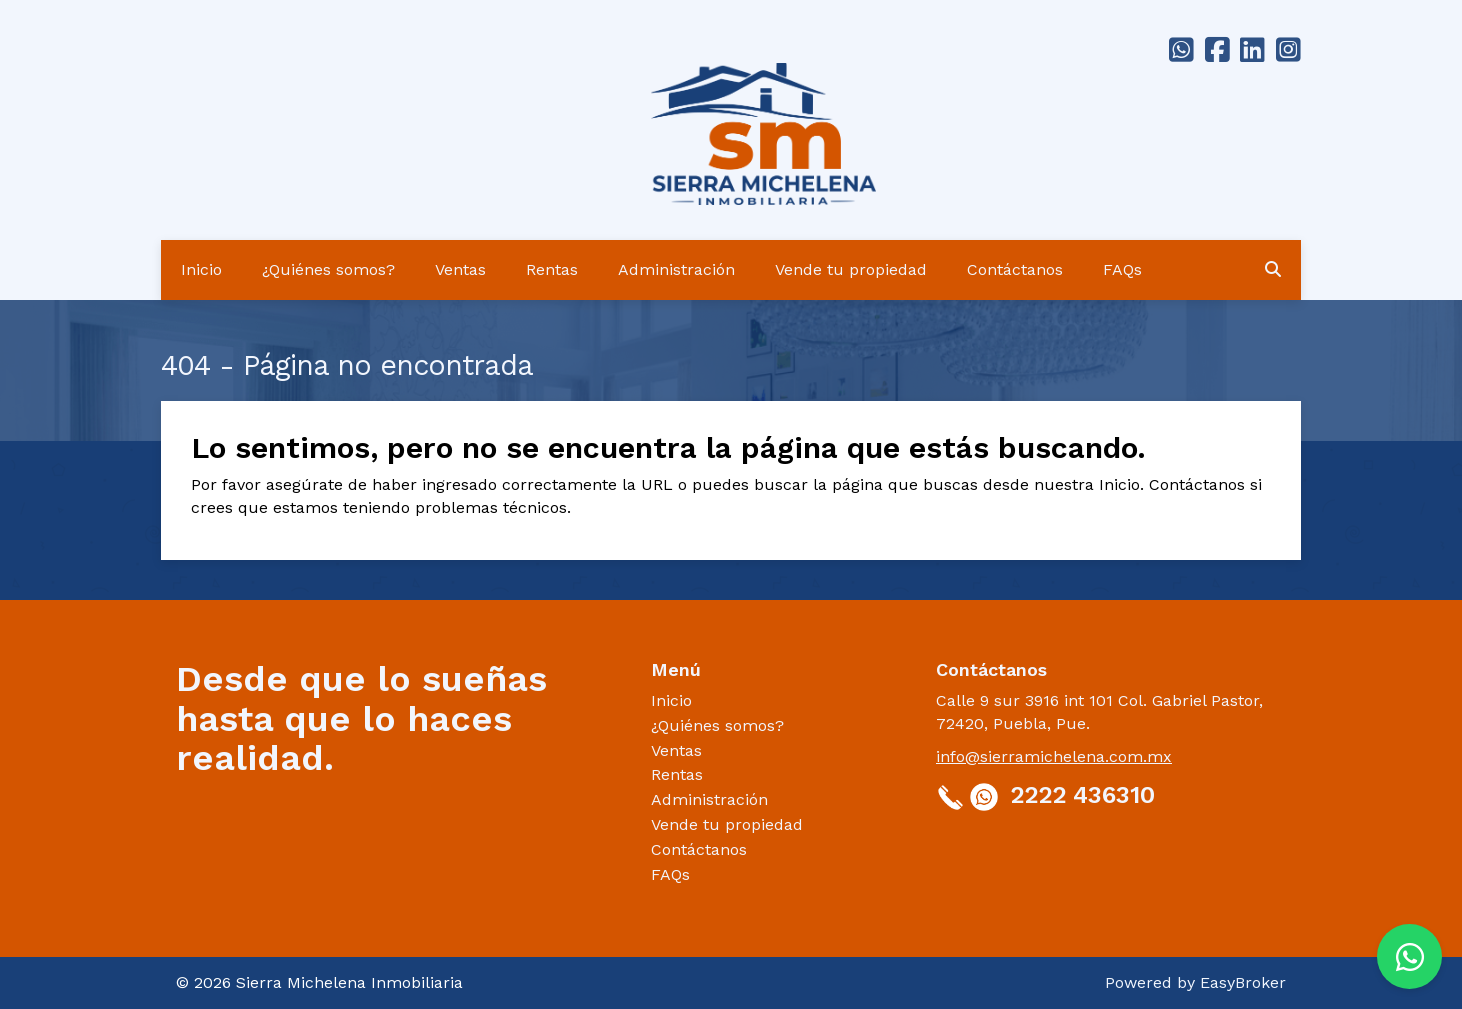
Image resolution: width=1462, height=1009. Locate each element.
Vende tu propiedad (851, 269)
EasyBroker (1243, 982)
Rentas (552, 269)
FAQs (1122, 269)
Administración (676, 269)
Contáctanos (1015, 269)
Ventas (460, 269)
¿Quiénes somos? (328, 269)
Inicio (201, 269)
